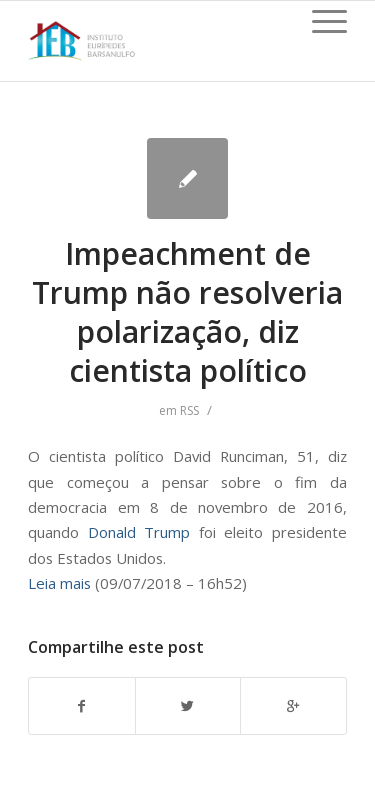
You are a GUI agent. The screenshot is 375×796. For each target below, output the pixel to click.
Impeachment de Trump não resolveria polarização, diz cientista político (187, 312)
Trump (167, 532)
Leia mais (59, 583)
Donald (116, 532)
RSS (189, 410)
